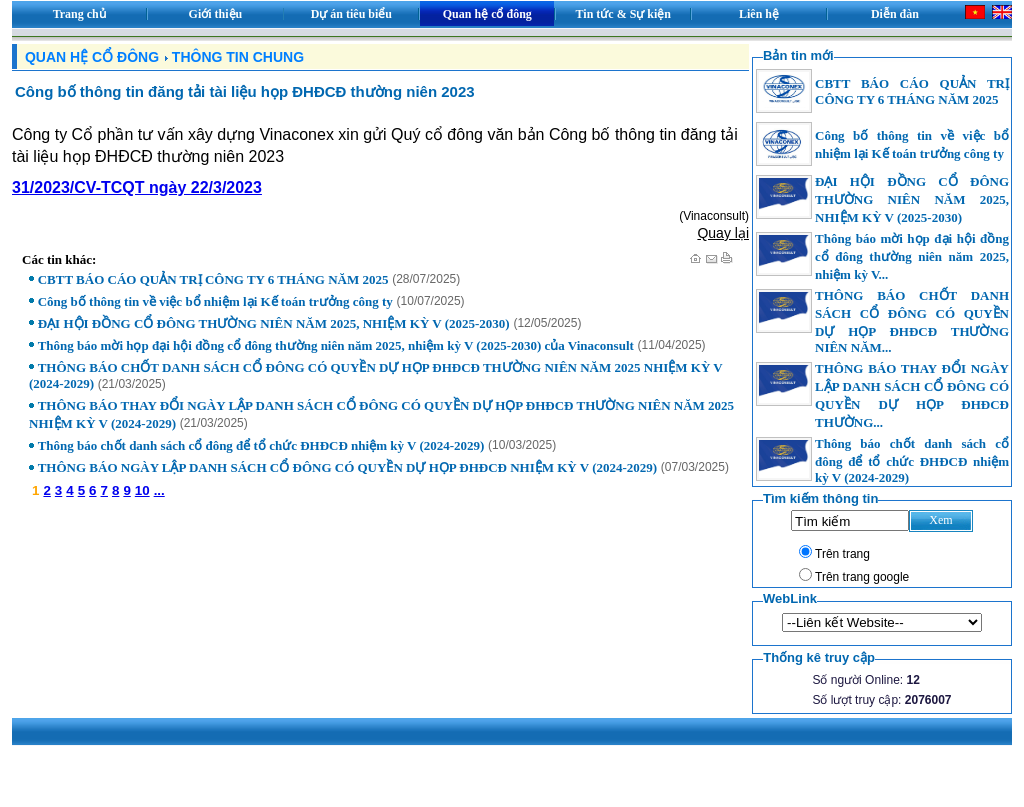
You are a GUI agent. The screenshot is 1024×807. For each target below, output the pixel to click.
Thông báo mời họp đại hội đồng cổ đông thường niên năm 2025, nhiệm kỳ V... (912, 256)
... (159, 490)
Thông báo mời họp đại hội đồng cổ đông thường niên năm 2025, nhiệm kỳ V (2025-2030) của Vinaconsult (336, 345)
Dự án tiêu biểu (351, 14)
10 (142, 490)
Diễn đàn (895, 14)
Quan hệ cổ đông (487, 14)
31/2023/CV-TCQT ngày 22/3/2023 (137, 187)
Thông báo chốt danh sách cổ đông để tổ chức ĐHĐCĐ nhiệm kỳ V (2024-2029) (261, 445)
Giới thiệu (216, 14)
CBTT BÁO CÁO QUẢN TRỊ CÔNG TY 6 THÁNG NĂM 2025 (213, 279)
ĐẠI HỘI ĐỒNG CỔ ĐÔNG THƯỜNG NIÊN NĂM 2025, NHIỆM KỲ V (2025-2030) (274, 323)
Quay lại (723, 233)
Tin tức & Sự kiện (623, 14)
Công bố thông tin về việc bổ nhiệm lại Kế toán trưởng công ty (215, 301)
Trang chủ (79, 14)
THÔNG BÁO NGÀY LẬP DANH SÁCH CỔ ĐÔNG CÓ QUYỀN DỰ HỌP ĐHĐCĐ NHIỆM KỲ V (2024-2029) (347, 467)
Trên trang (842, 554)
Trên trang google (862, 577)
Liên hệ (759, 14)
